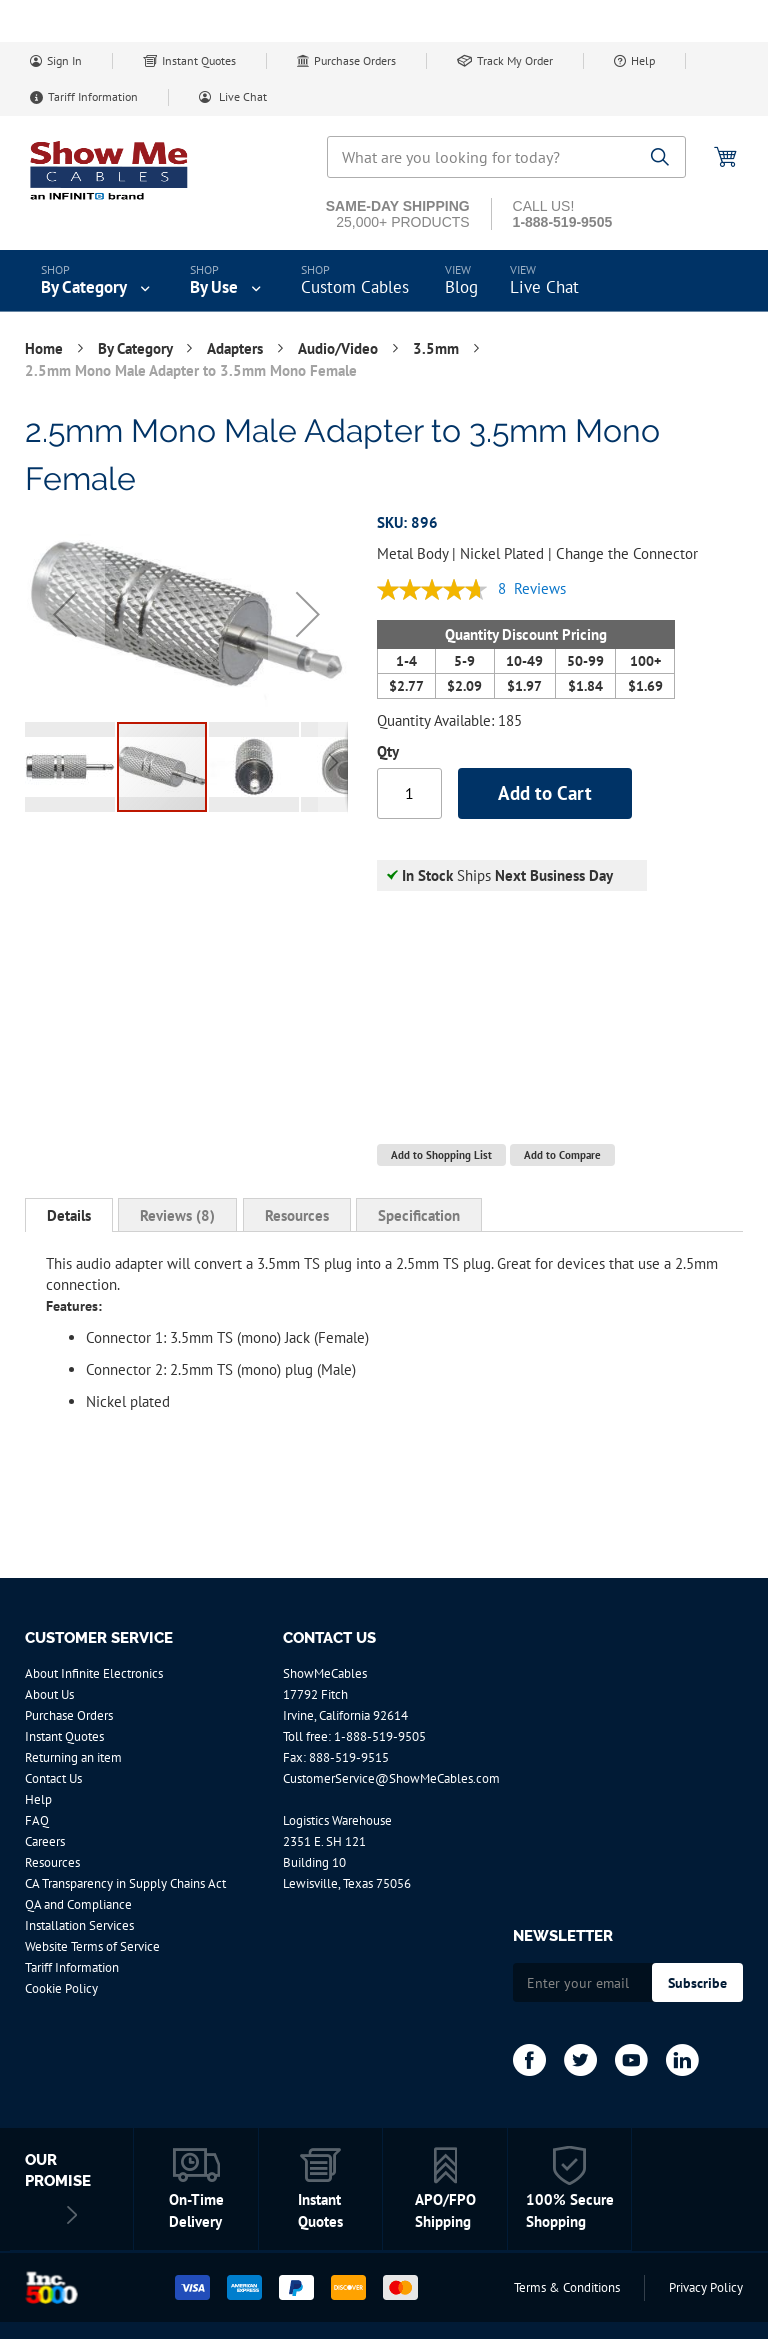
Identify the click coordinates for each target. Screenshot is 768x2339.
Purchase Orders (355, 60)
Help (643, 60)
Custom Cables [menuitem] (355, 287)
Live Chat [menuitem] (544, 287)
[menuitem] (97, 281)
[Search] (660, 158)
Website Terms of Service (92, 1946)
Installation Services (79, 1925)
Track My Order (515, 60)
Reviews (177, 1215)
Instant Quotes (199, 60)
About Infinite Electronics (94, 1673)
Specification (419, 1215)
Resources (297, 1215)
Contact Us (53, 1778)
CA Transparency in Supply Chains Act (125, 1883)
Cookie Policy (61, 1988)
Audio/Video (340, 348)
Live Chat (241, 96)
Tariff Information (93, 96)
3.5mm (438, 348)
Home (46, 348)
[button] (65, 614)
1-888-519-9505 (380, 1736)
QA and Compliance (78, 1904)
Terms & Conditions (567, 2287)
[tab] (69, 1215)
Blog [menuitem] (461, 287)
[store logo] (110, 170)
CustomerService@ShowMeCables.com (391, 1778)
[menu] (384, 281)
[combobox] (506, 157)
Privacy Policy (706, 2287)
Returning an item (73, 1757)
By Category (137, 348)
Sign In (64, 60)
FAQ (37, 1820)
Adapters (237, 348)
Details (69, 1215)
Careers (45, 1841)
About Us (49, 1694)
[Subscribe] (697, 1982)
